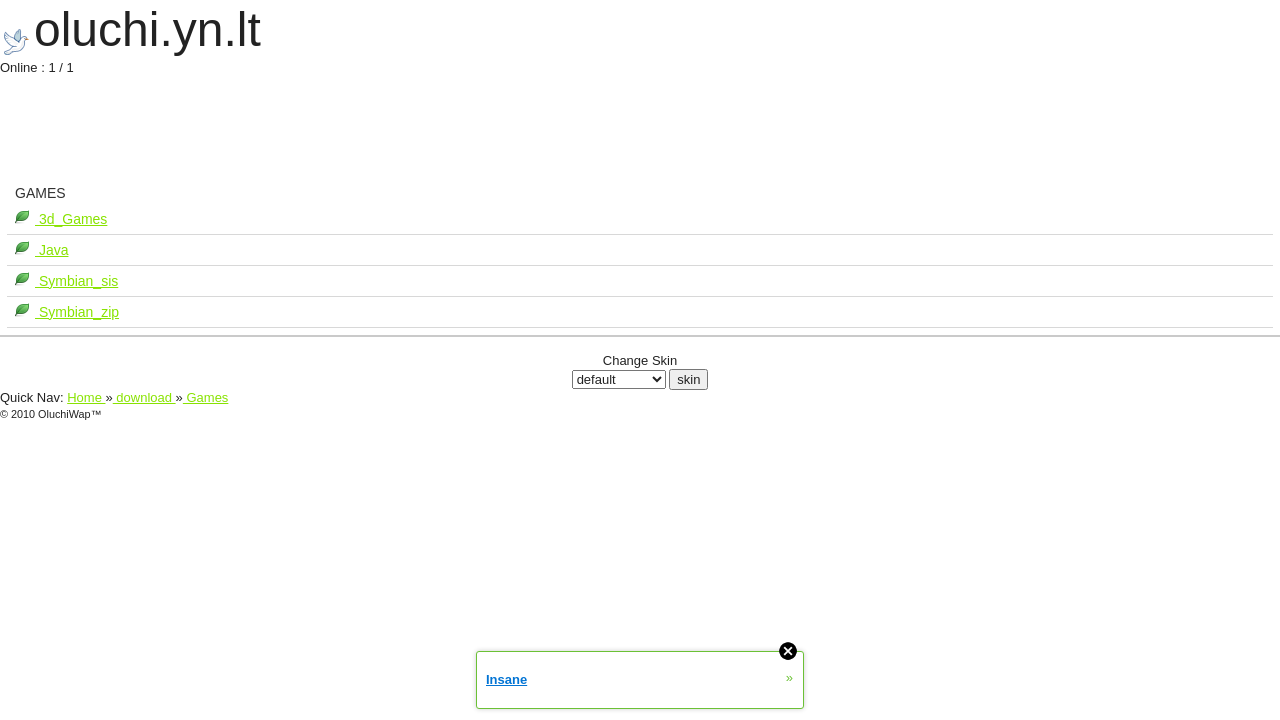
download (144, 397)
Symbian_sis (76, 281)
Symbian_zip (77, 312)
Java (51, 250)
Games (206, 397)
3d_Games (71, 219)
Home (86, 397)
